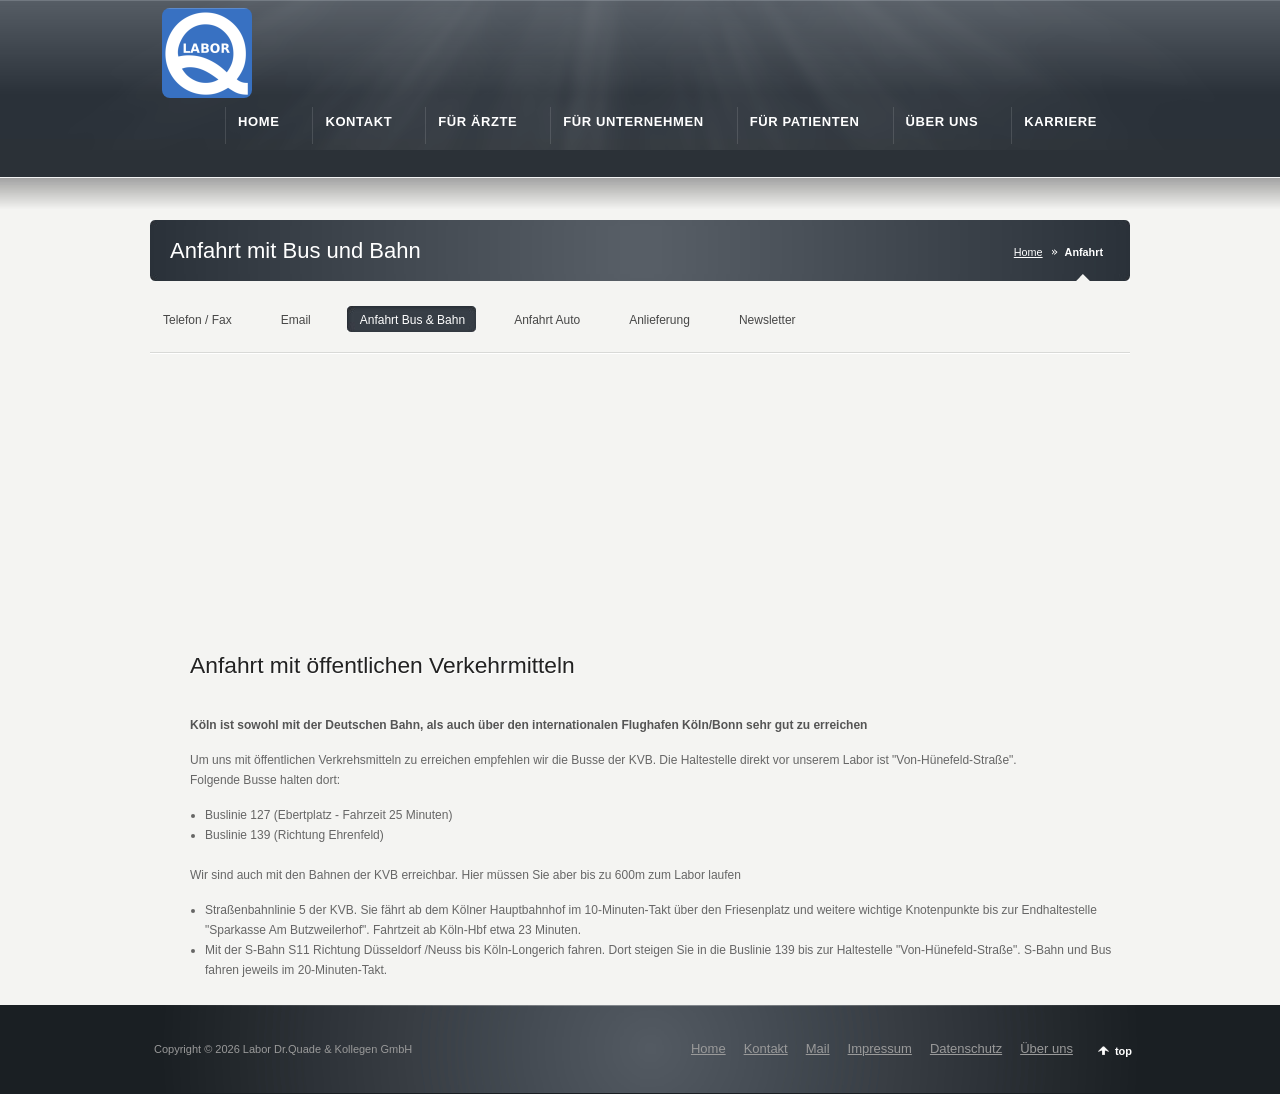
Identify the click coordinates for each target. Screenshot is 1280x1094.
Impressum (880, 1048)
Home (1028, 252)
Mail (818, 1048)
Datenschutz (966, 1048)
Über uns (1046, 1048)
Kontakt (766, 1048)
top (1123, 1051)
